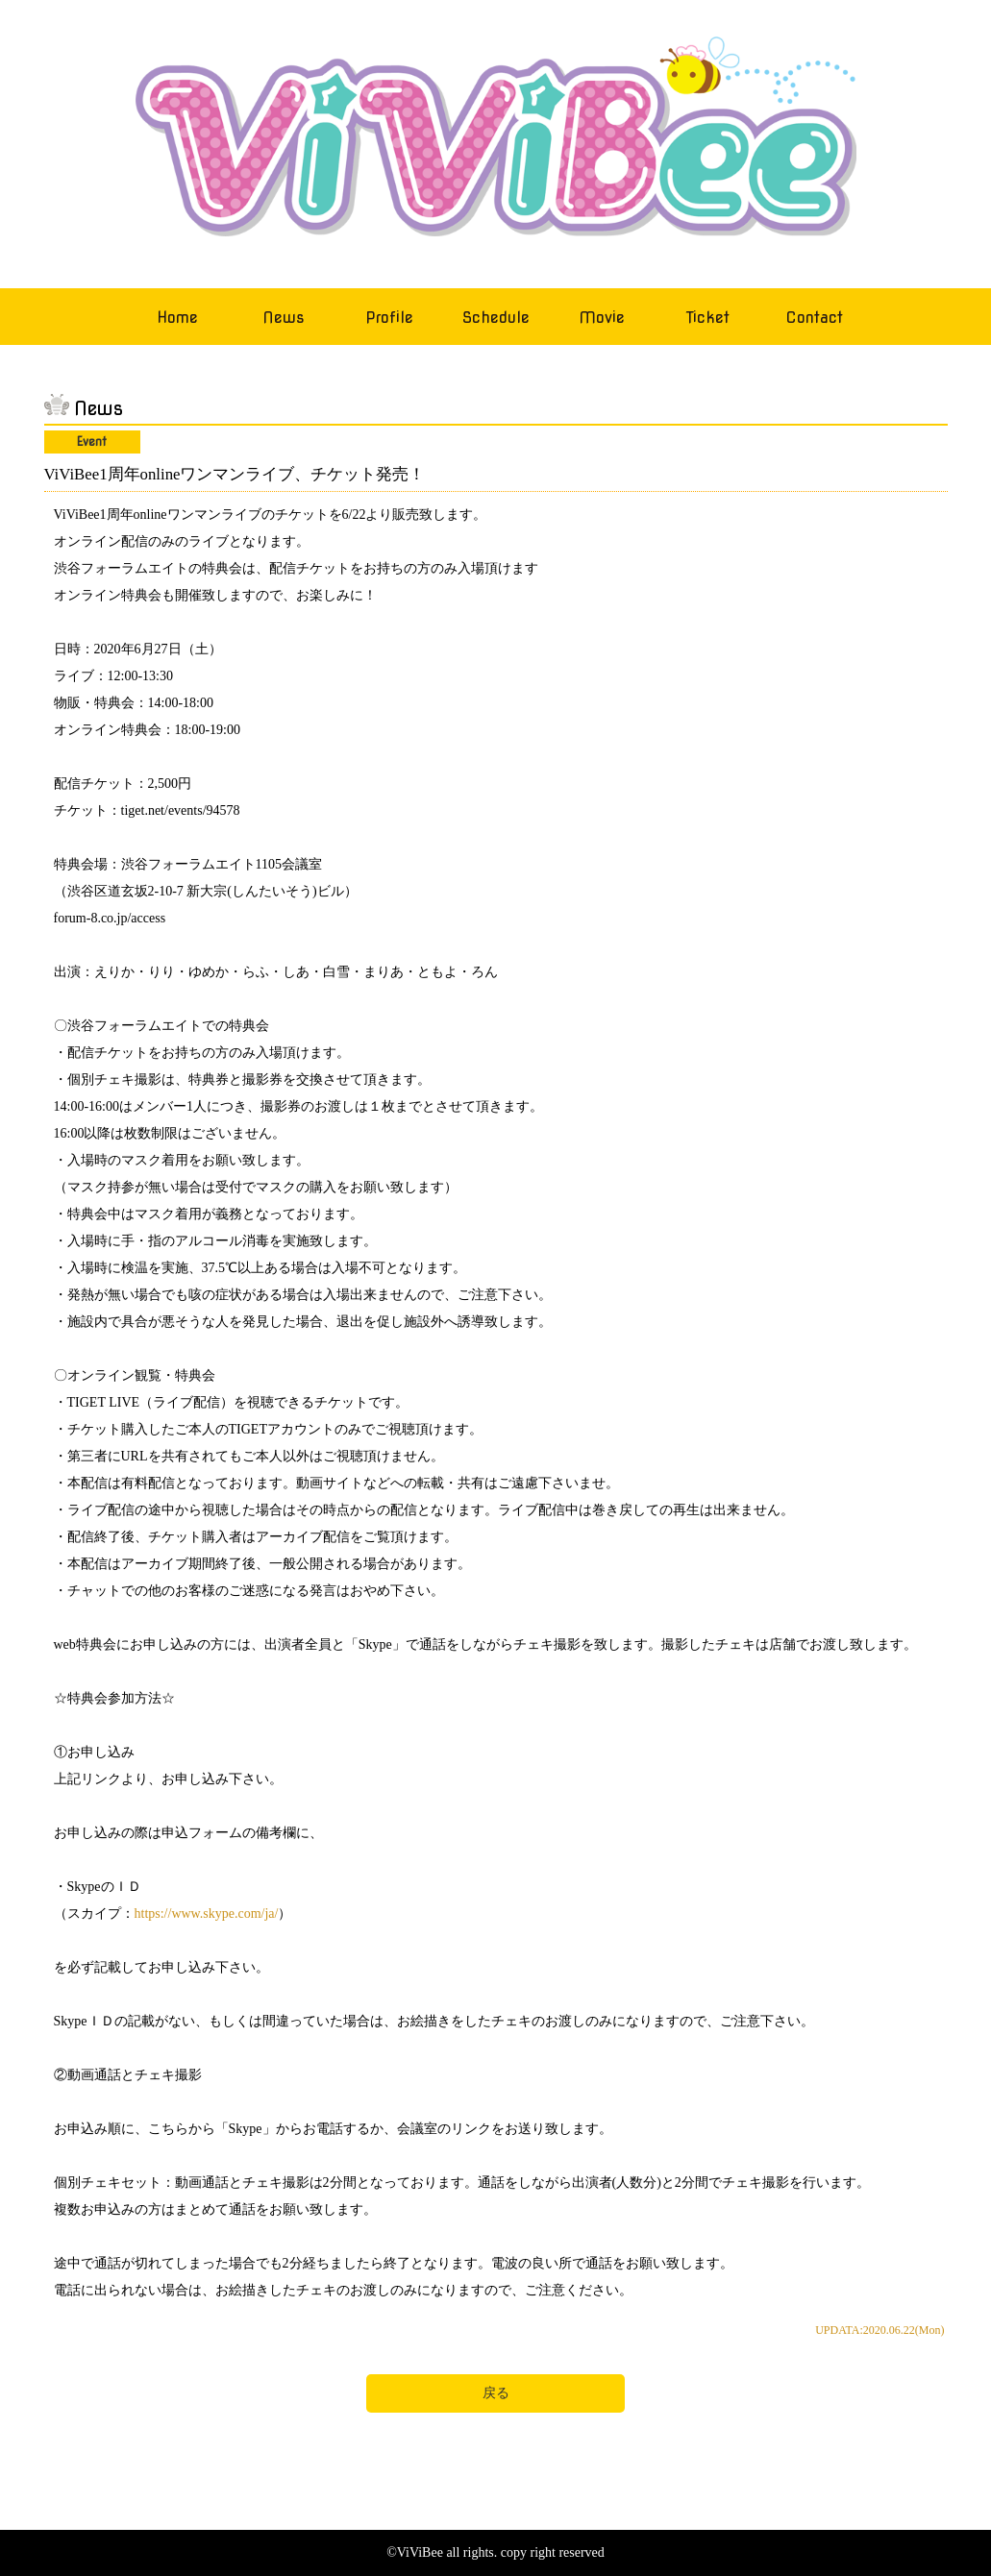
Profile (389, 317)
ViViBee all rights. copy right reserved (501, 2552)
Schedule (496, 317)
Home (177, 317)
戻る (496, 2393)
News (283, 317)
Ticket (708, 317)
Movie (602, 317)
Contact (814, 317)
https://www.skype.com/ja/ (207, 1913)
